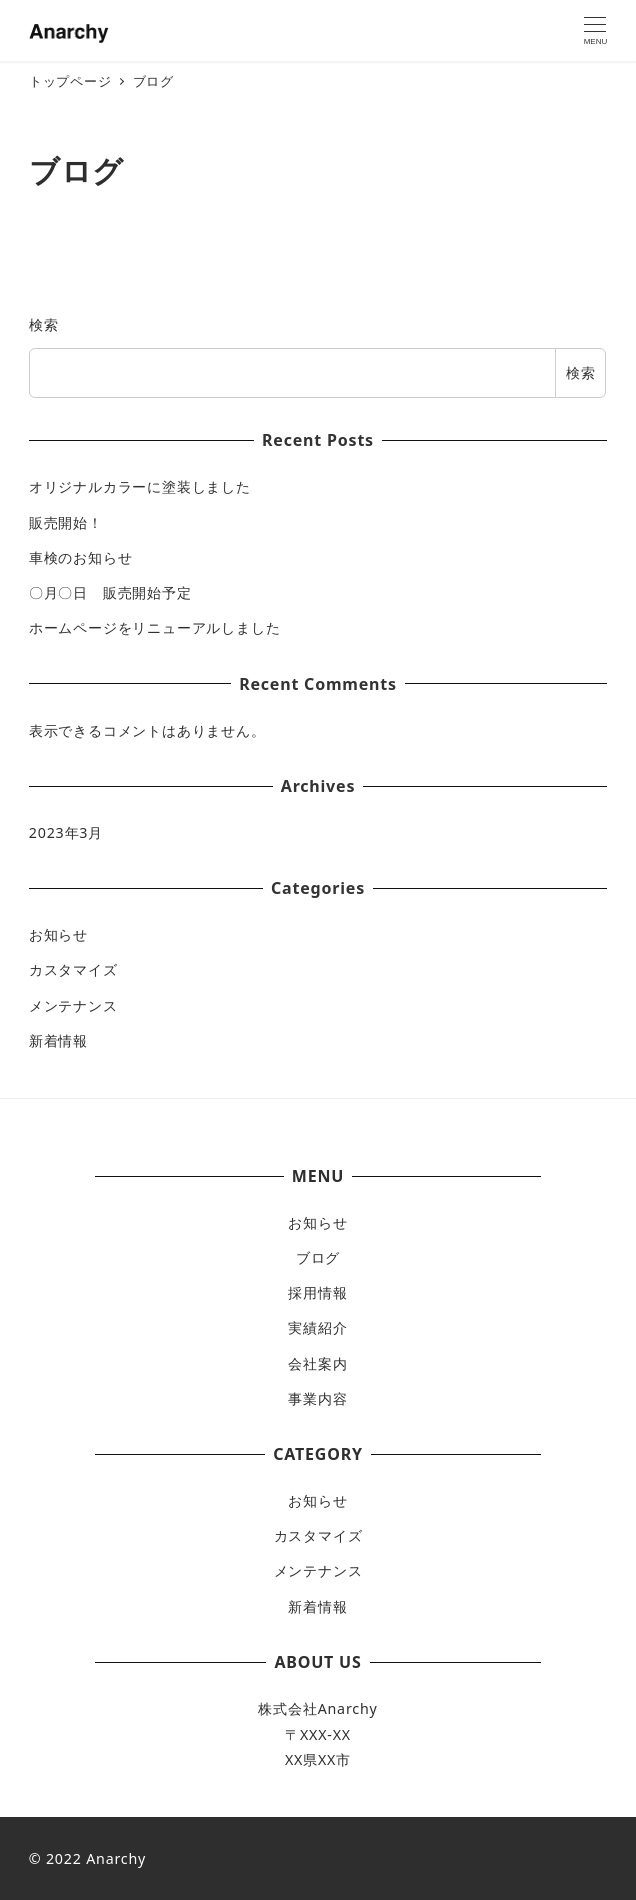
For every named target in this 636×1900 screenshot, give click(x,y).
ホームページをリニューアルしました (155, 627)
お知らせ (58, 934)
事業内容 (317, 1398)
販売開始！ (66, 522)
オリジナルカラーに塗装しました (140, 486)
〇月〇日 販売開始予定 (110, 592)
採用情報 (317, 1292)
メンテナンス (73, 1005)
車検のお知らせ (81, 557)
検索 (44, 324)
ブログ (318, 1257)
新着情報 (58, 1040)
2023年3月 (66, 832)
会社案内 (317, 1363)
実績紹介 (317, 1327)
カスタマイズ (73, 969)
